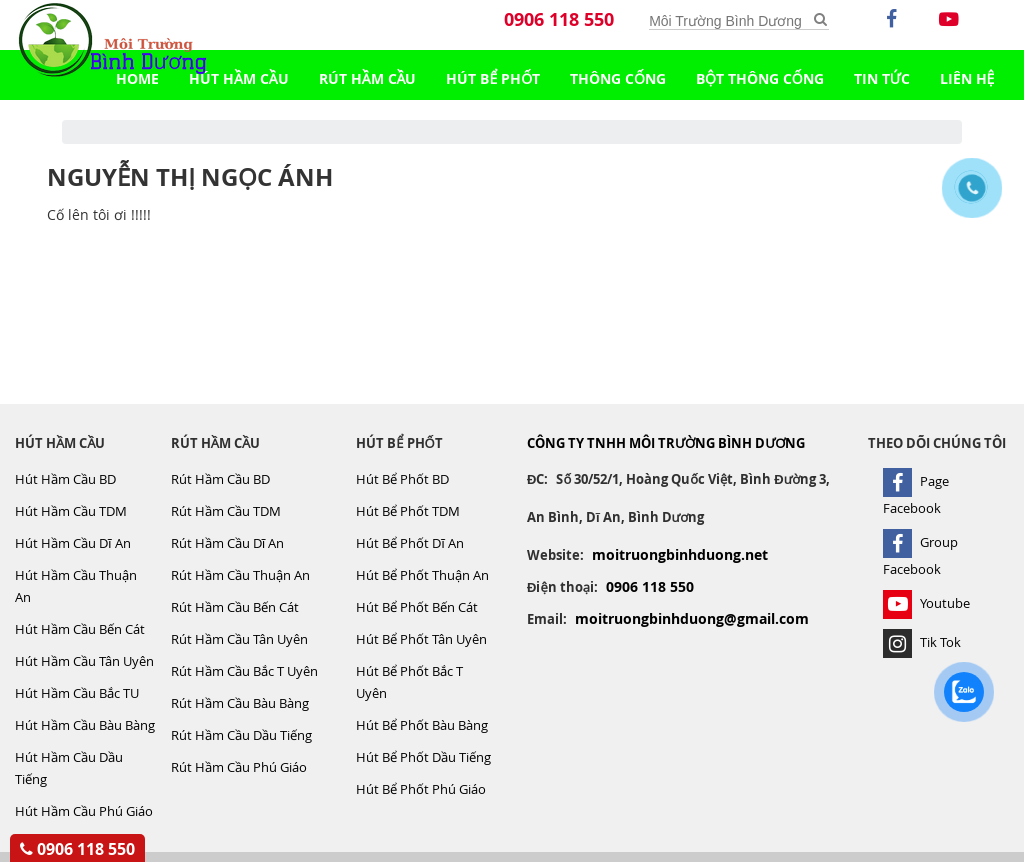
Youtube (926, 603)
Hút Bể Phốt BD (402, 479)
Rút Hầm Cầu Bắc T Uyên (244, 671)
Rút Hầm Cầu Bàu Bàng (240, 703)
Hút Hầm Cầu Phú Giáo (84, 811)
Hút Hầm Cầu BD (65, 479)
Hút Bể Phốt (493, 78)
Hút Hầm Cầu (239, 78)
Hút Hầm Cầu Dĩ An (73, 543)
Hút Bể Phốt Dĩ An (410, 543)
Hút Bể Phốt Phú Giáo (421, 789)
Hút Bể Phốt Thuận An (422, 575)
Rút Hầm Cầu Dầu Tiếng (241, 735)
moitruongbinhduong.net (680, 554)
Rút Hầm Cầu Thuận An (240, 575)
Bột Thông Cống (760, 78)
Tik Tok (922, 642)
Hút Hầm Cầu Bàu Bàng (85, 725)
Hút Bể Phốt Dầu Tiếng (423, 757)
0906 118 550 (559, 19)
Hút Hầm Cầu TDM (71, 511)
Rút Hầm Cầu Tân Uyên (239, 639)
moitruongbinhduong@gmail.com (692, 618)
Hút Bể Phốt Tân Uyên (421, 639)
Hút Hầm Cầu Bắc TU (77, 693)
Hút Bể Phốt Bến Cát (417, 607)
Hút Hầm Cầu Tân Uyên (84, 661)
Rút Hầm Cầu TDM (226, 511)
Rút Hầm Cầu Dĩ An (228, 543)
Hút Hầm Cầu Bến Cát (80, 629)
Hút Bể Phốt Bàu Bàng (422, 725)
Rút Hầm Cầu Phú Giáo (239, 767)
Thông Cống (618, 78)
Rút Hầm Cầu (368, 78)
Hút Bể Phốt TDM (408, 511)
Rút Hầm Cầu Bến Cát (235, 607)
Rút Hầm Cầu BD (220, 479)
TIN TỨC (882, 78)
